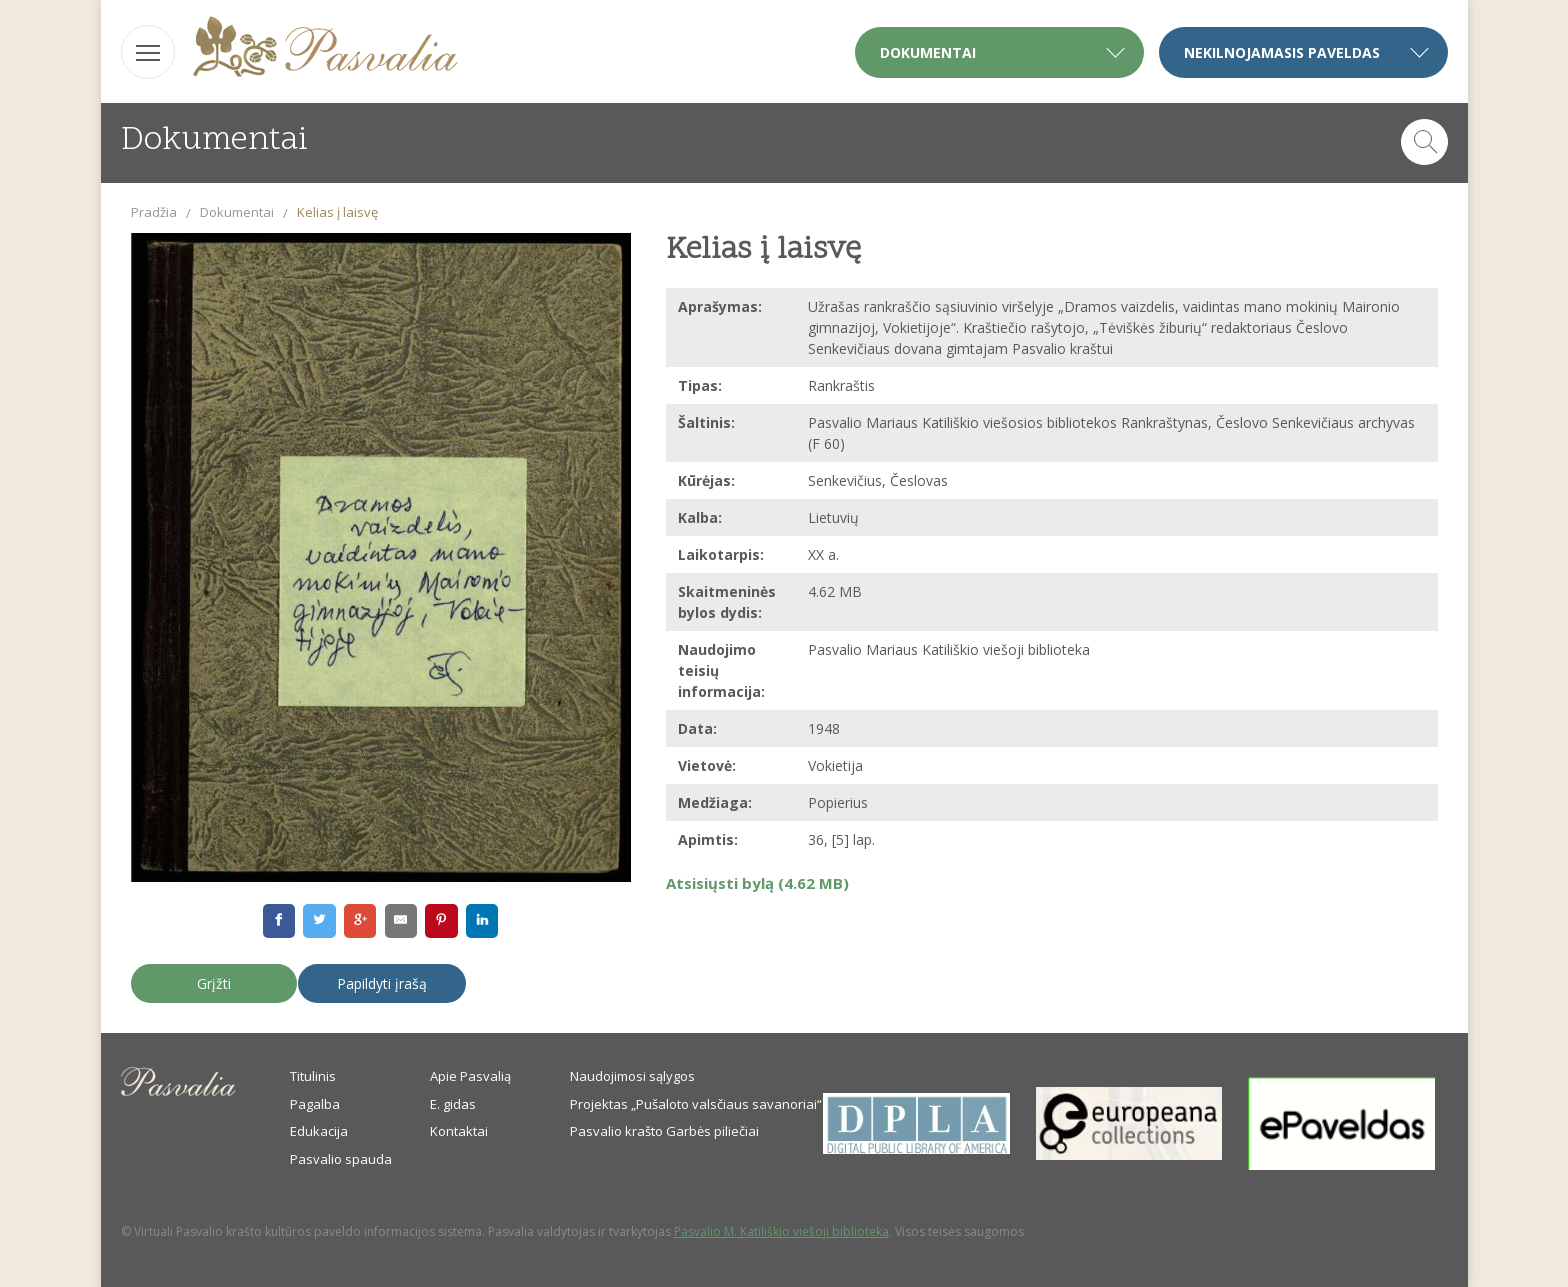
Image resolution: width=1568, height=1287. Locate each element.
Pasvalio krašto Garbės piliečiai (664, 1131)
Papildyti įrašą (382, 983)
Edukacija (319, 1131)
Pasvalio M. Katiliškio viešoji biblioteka (781, 1231)
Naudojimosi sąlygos (632, 1076)
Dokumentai (237, 212)
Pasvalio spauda (341, 1159)
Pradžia (154, 212)
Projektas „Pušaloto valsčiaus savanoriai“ (696, 1104)
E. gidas (453, 1104)
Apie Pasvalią (470, 1076)
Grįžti (214, 983)
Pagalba (315, 1104)
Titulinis (313, 1076)
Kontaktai (459, 1131)
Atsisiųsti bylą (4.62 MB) (757, 883)
